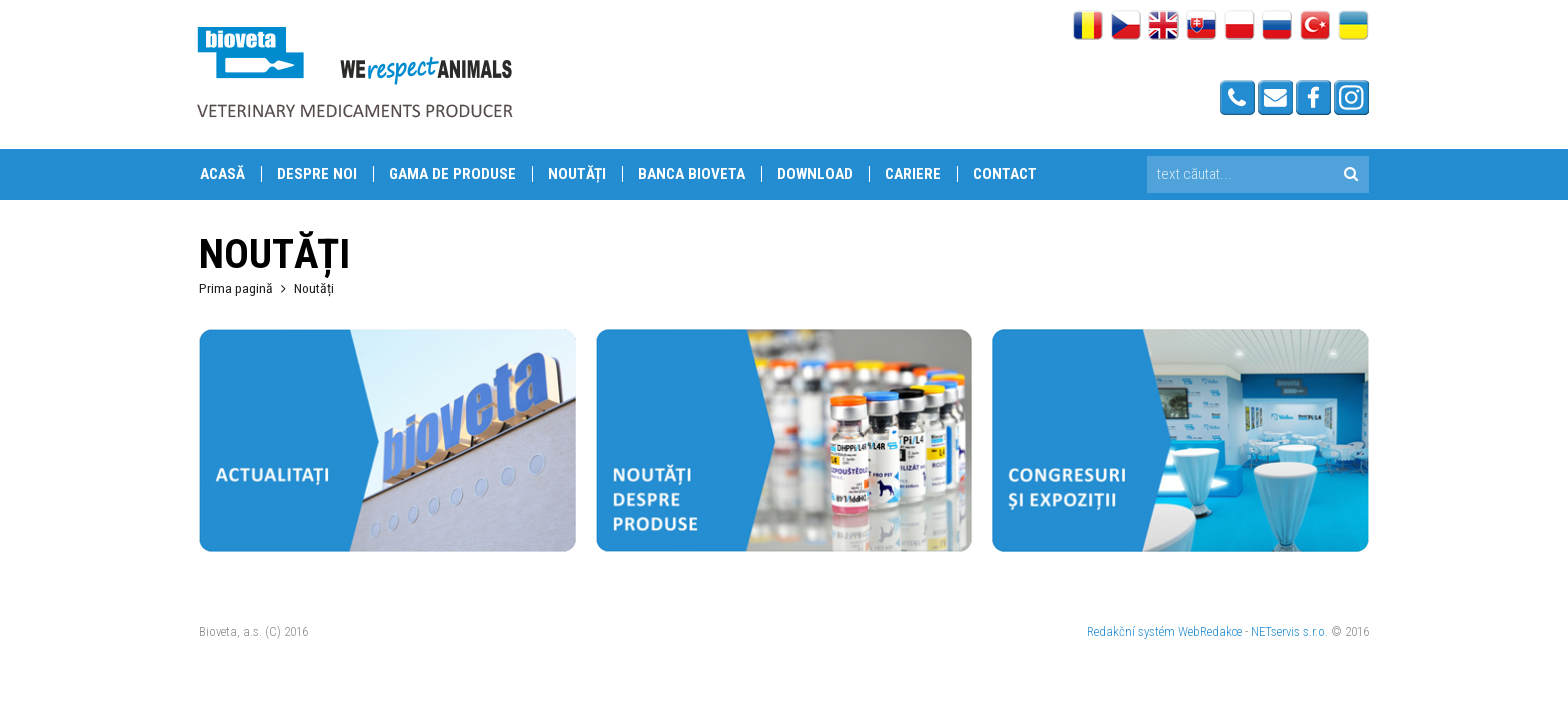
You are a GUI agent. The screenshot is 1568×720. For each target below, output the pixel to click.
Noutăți (577, 174)
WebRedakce (1210, 631)
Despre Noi (317, 174)
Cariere (913, 174)
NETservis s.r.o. (1289, 631)
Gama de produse (452, 174)
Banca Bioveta (691, 174)
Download (815, 174)
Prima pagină (236, 288)
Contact (1005, 174)
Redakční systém (1131, 631)
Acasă (222, 174)
